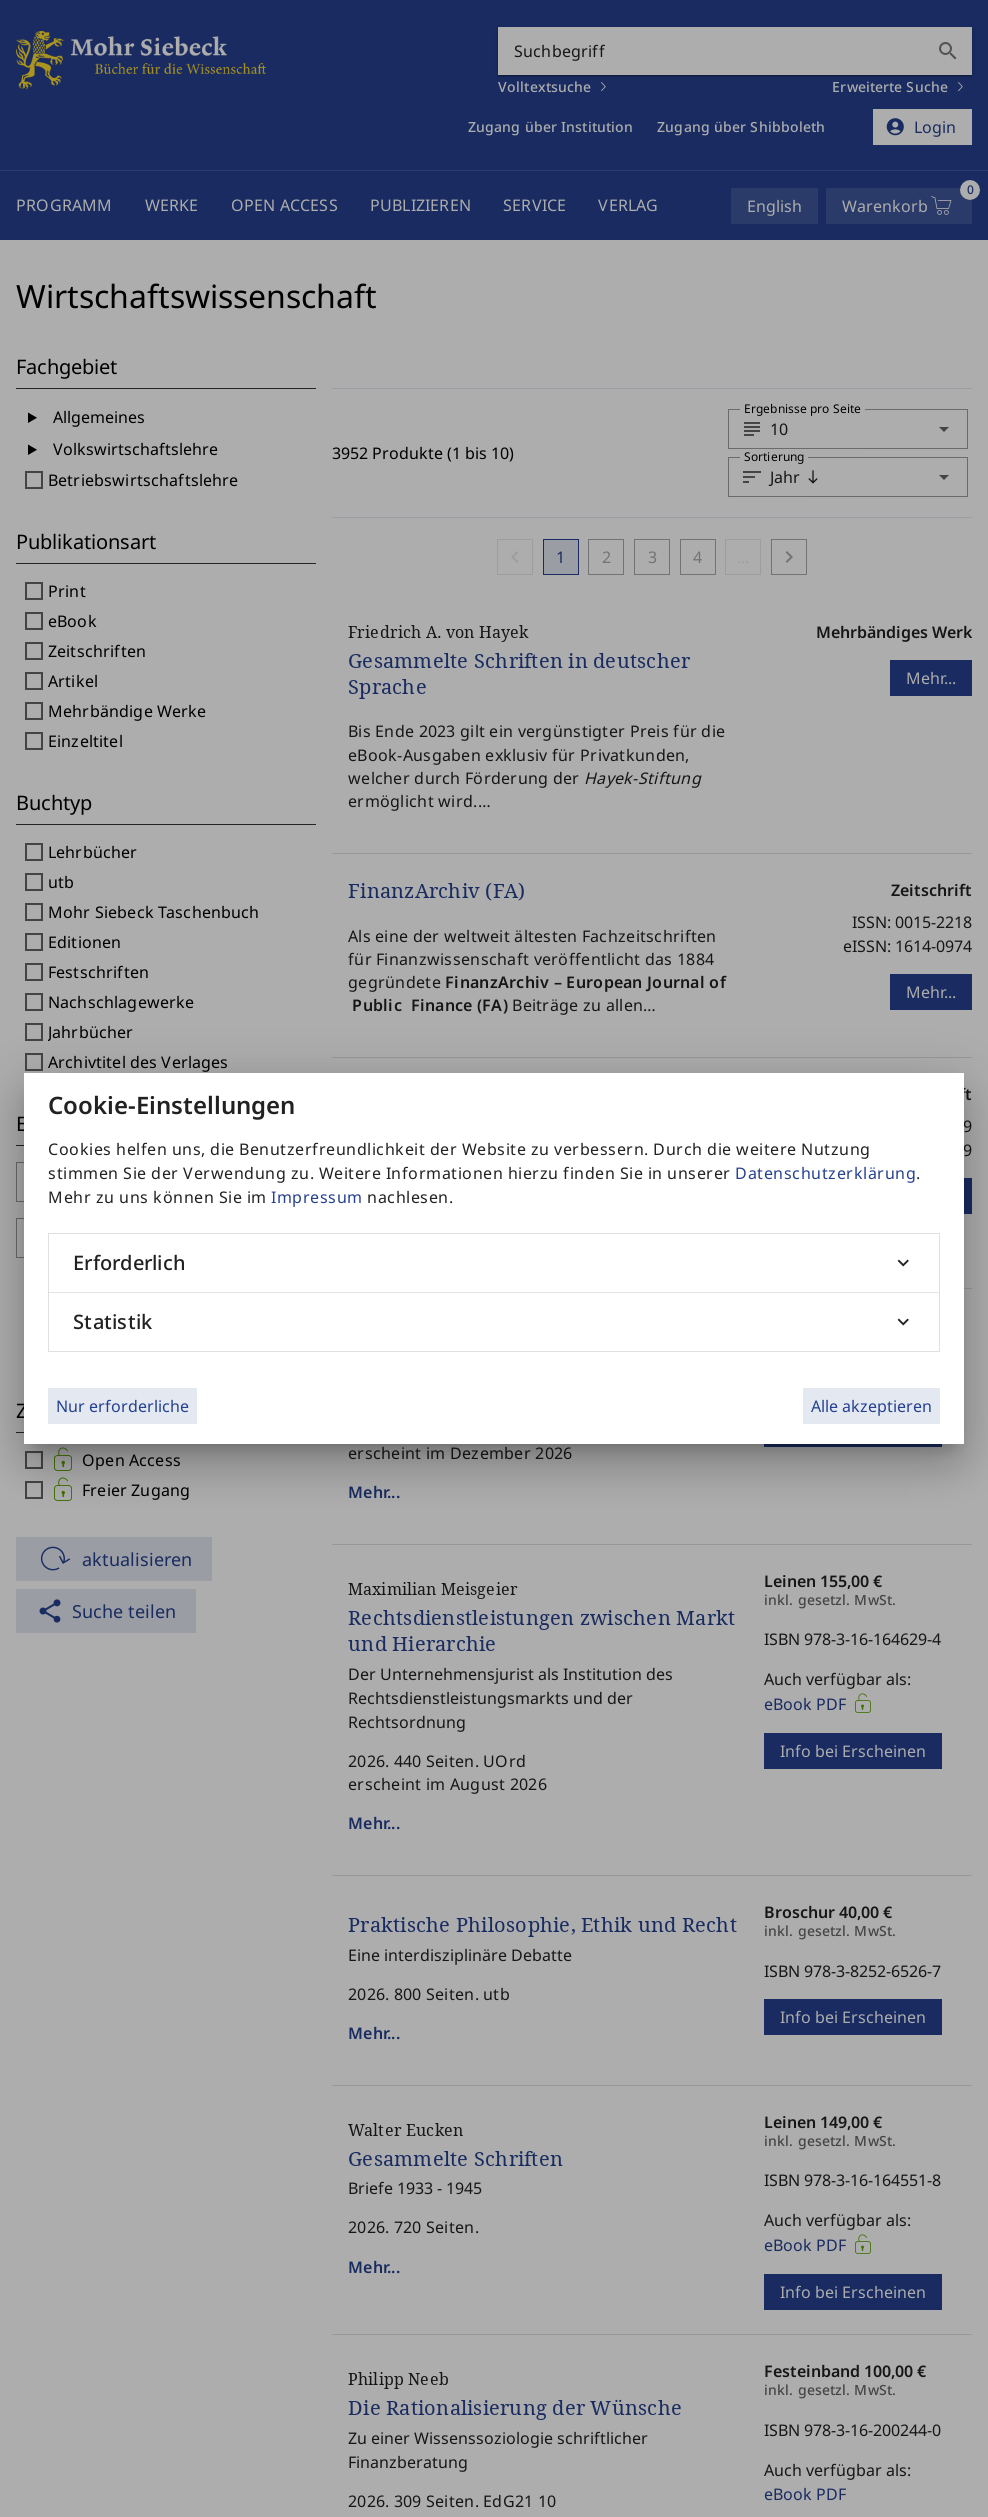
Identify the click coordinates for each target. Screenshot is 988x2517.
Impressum (317, 1197)
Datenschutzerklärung (825, 1173)
